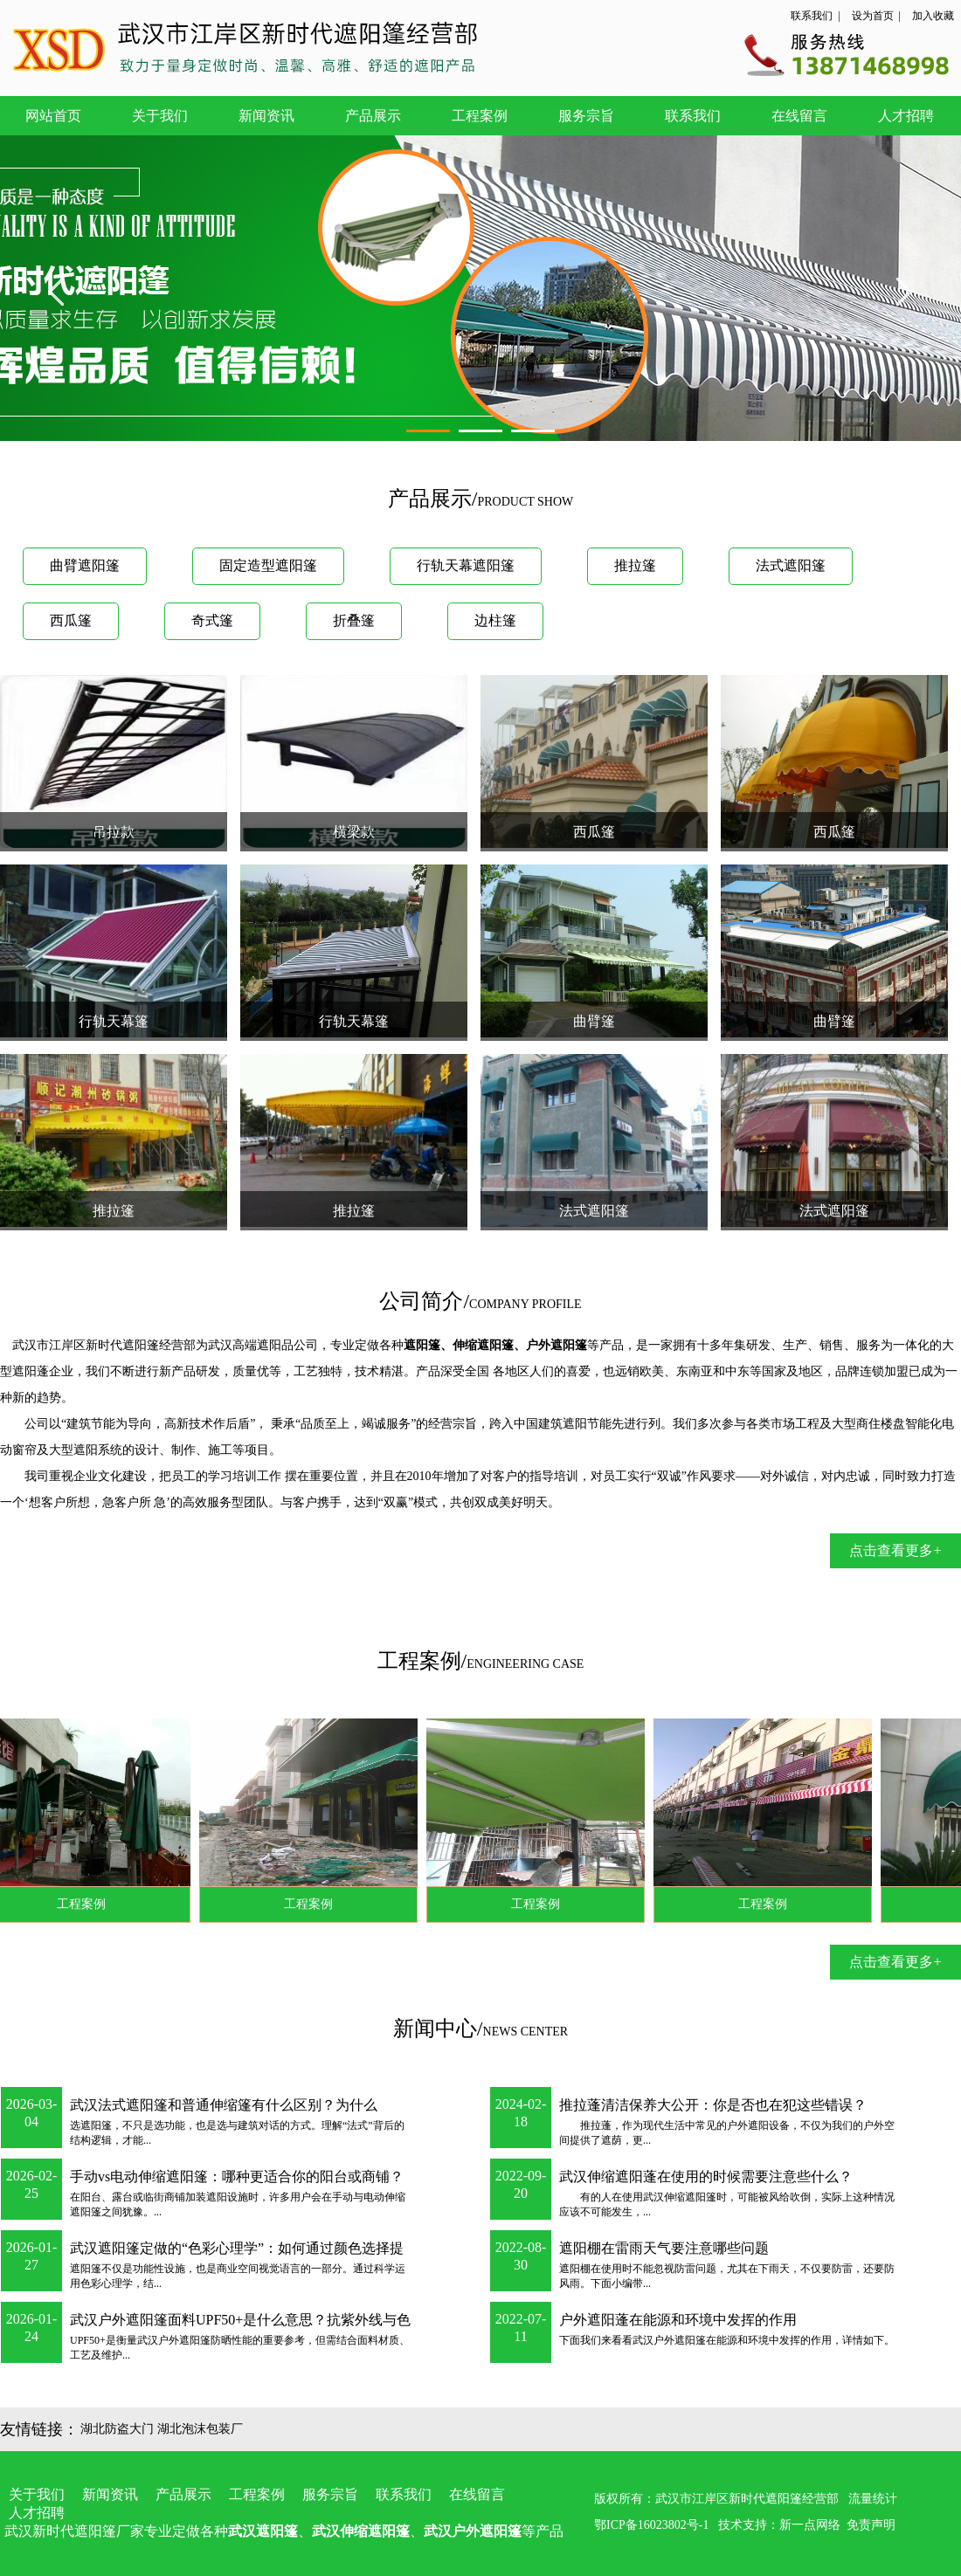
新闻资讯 (266, 115)
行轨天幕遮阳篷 (466, 565)
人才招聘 (906, 115)
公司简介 (421, 1301)
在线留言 (799, 115)
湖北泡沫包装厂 (200, 2428)
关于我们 (160, 115)
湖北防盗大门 (117, 2428)
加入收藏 (933, 16)
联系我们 (812, 16)
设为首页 (873, 16)
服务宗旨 (586, 115)
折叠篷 (354, 620)
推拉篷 (635, 565)
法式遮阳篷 (791, 565)
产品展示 (373, 115)
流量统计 (872, 2498)
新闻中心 (435, 2028)
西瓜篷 (71, 620)
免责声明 (871, 2524)
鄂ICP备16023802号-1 (651, 2524)
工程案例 (480, 115)
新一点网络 (809, 2524)
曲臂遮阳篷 (85, 565)
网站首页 (53, 115)
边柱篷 (495, 620)
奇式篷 (212, 620)
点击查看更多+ (895, 1550)
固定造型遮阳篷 (268, 565)
